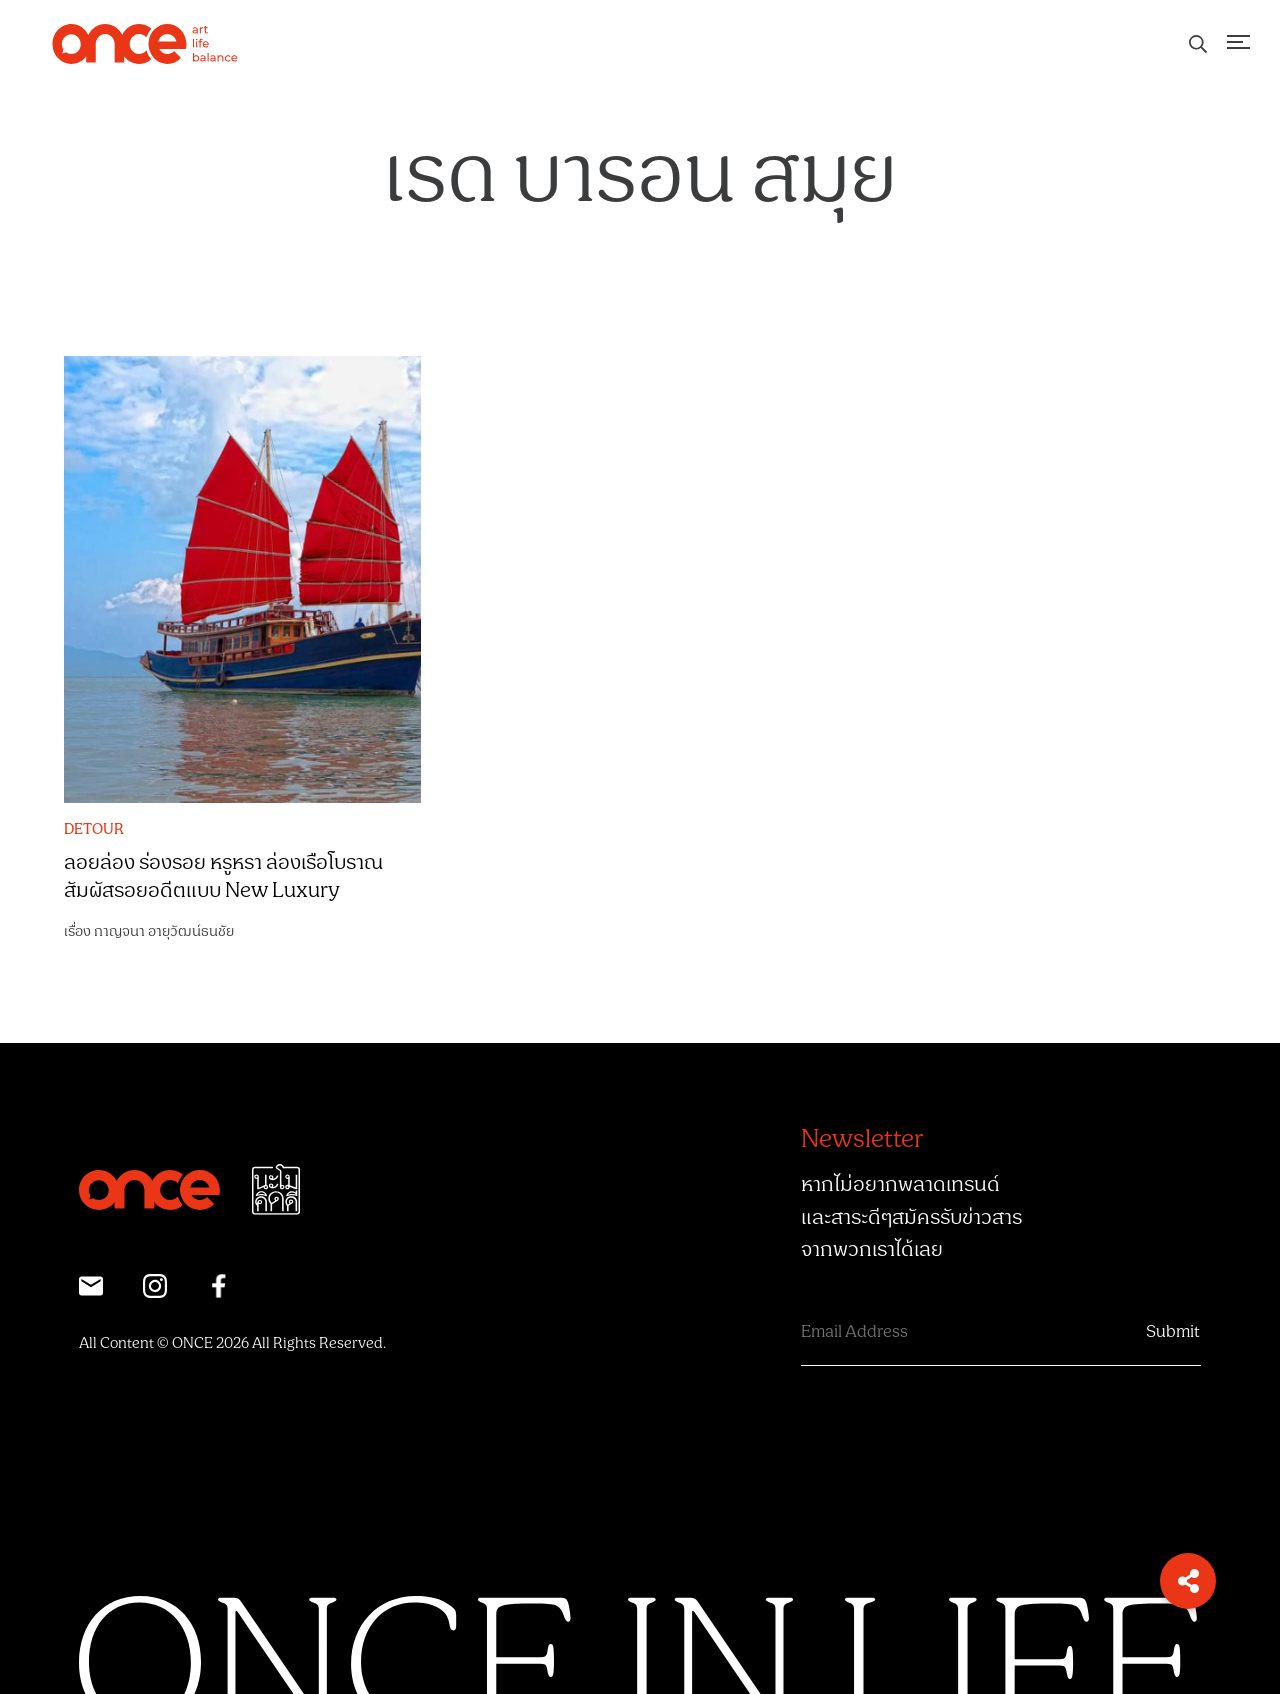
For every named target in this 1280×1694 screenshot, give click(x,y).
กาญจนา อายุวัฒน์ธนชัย (164, 931)
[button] (1188, 1581)
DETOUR (94, 830)
